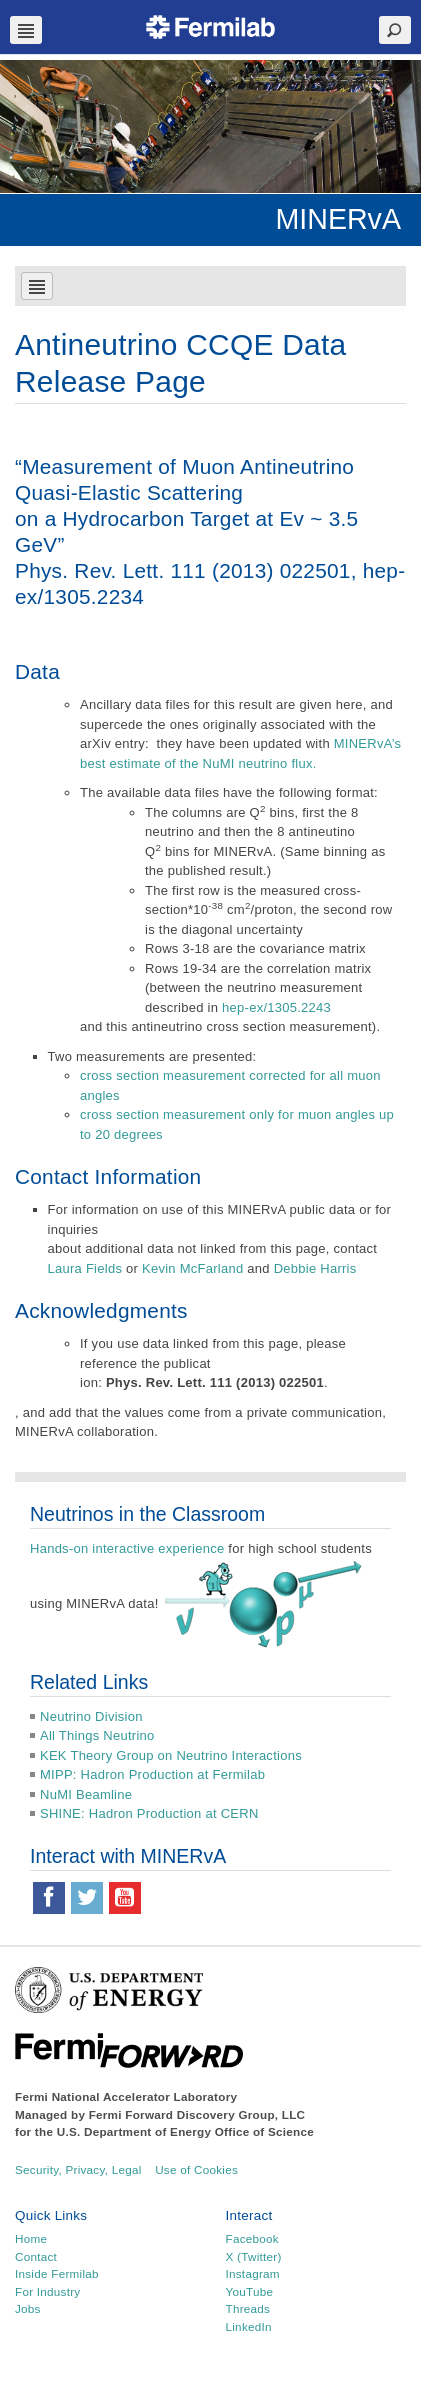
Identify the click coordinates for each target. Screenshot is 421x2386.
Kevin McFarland (192, 1268)
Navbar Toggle (26, 30)
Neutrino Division (91, 1716)
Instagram (253, 2273)
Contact (36, 2256)
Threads (248, 2308)
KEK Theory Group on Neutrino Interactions (171, 1755)
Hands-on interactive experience (127, 1548)
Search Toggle (395, 30)
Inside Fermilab (57, 2273)
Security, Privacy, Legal (78, 2169)
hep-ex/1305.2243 (276, 1007)
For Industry (47, 2291)
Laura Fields (85, 1268)
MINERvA (338, 219)
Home (31, 2238)
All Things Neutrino (97, 1735)
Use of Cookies (196, 2169)
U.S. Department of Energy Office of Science (185, 2131)
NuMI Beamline (86, 1794)
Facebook (252, 2238)
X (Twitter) (254, 2256)
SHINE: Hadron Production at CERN (149, 1813)
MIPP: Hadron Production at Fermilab (152, 1774)
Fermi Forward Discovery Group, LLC (197, 2114)
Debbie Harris (315, 1268)
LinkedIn (249, 2326)
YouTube (250, 2291)
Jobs (28, 2308)
